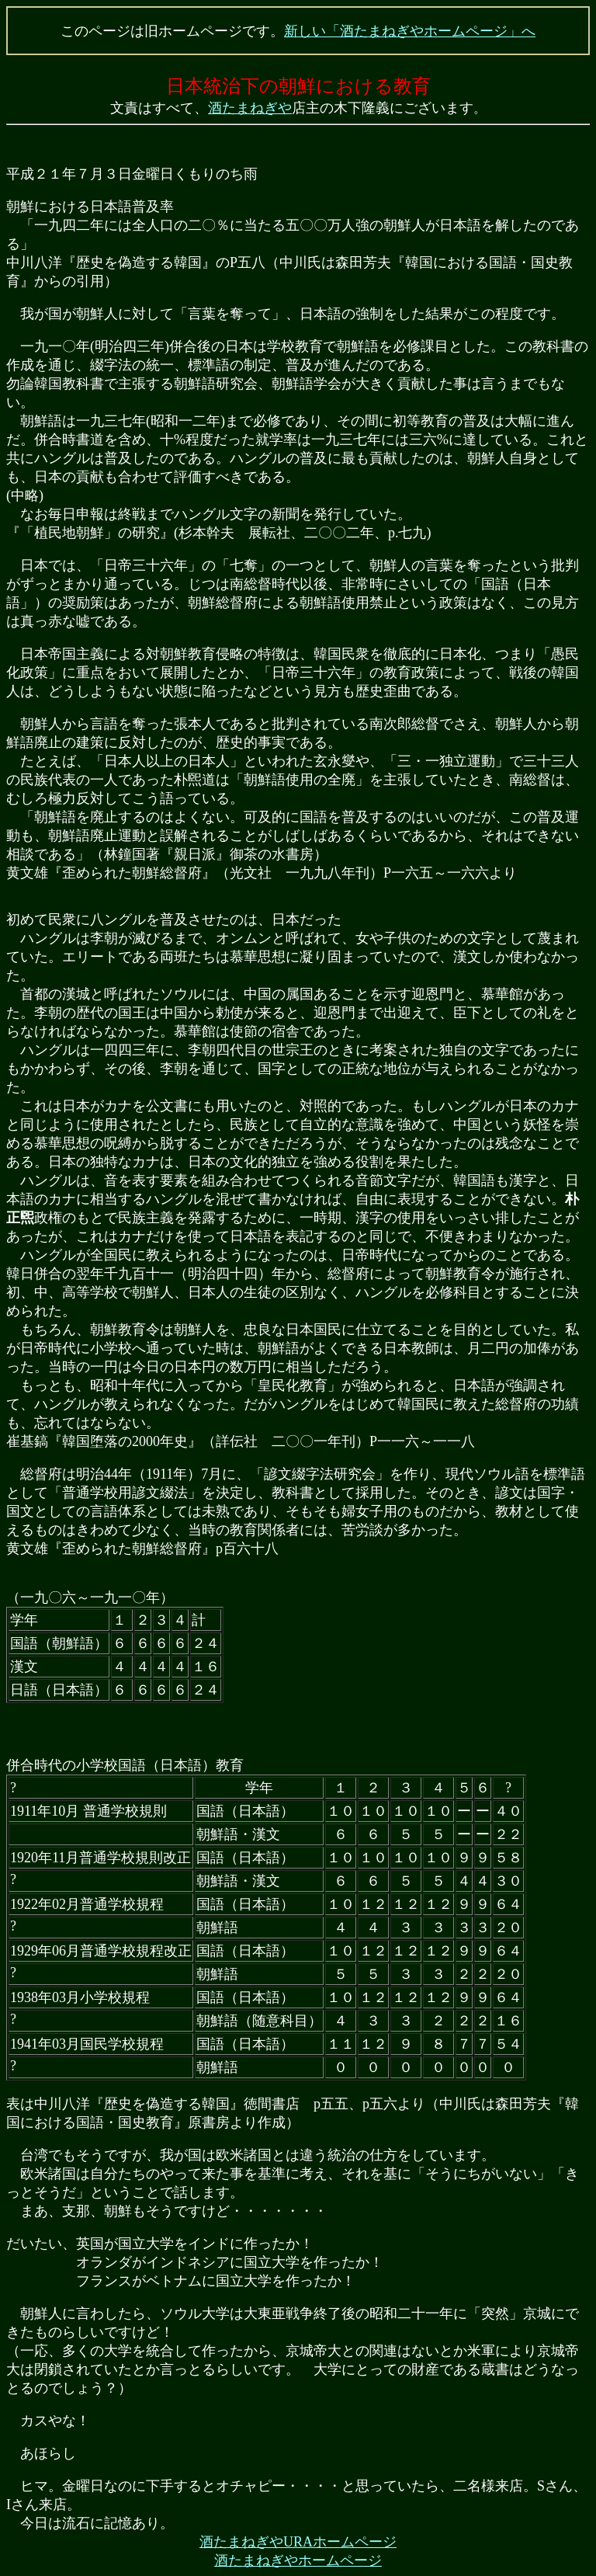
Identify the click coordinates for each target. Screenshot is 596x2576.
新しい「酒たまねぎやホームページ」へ (409, 31)
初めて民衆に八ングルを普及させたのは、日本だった (173, 919)
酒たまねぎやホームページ (298, 2560)
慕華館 (502, 994)
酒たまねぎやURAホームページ (298, 2542)
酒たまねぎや (250, 108)
